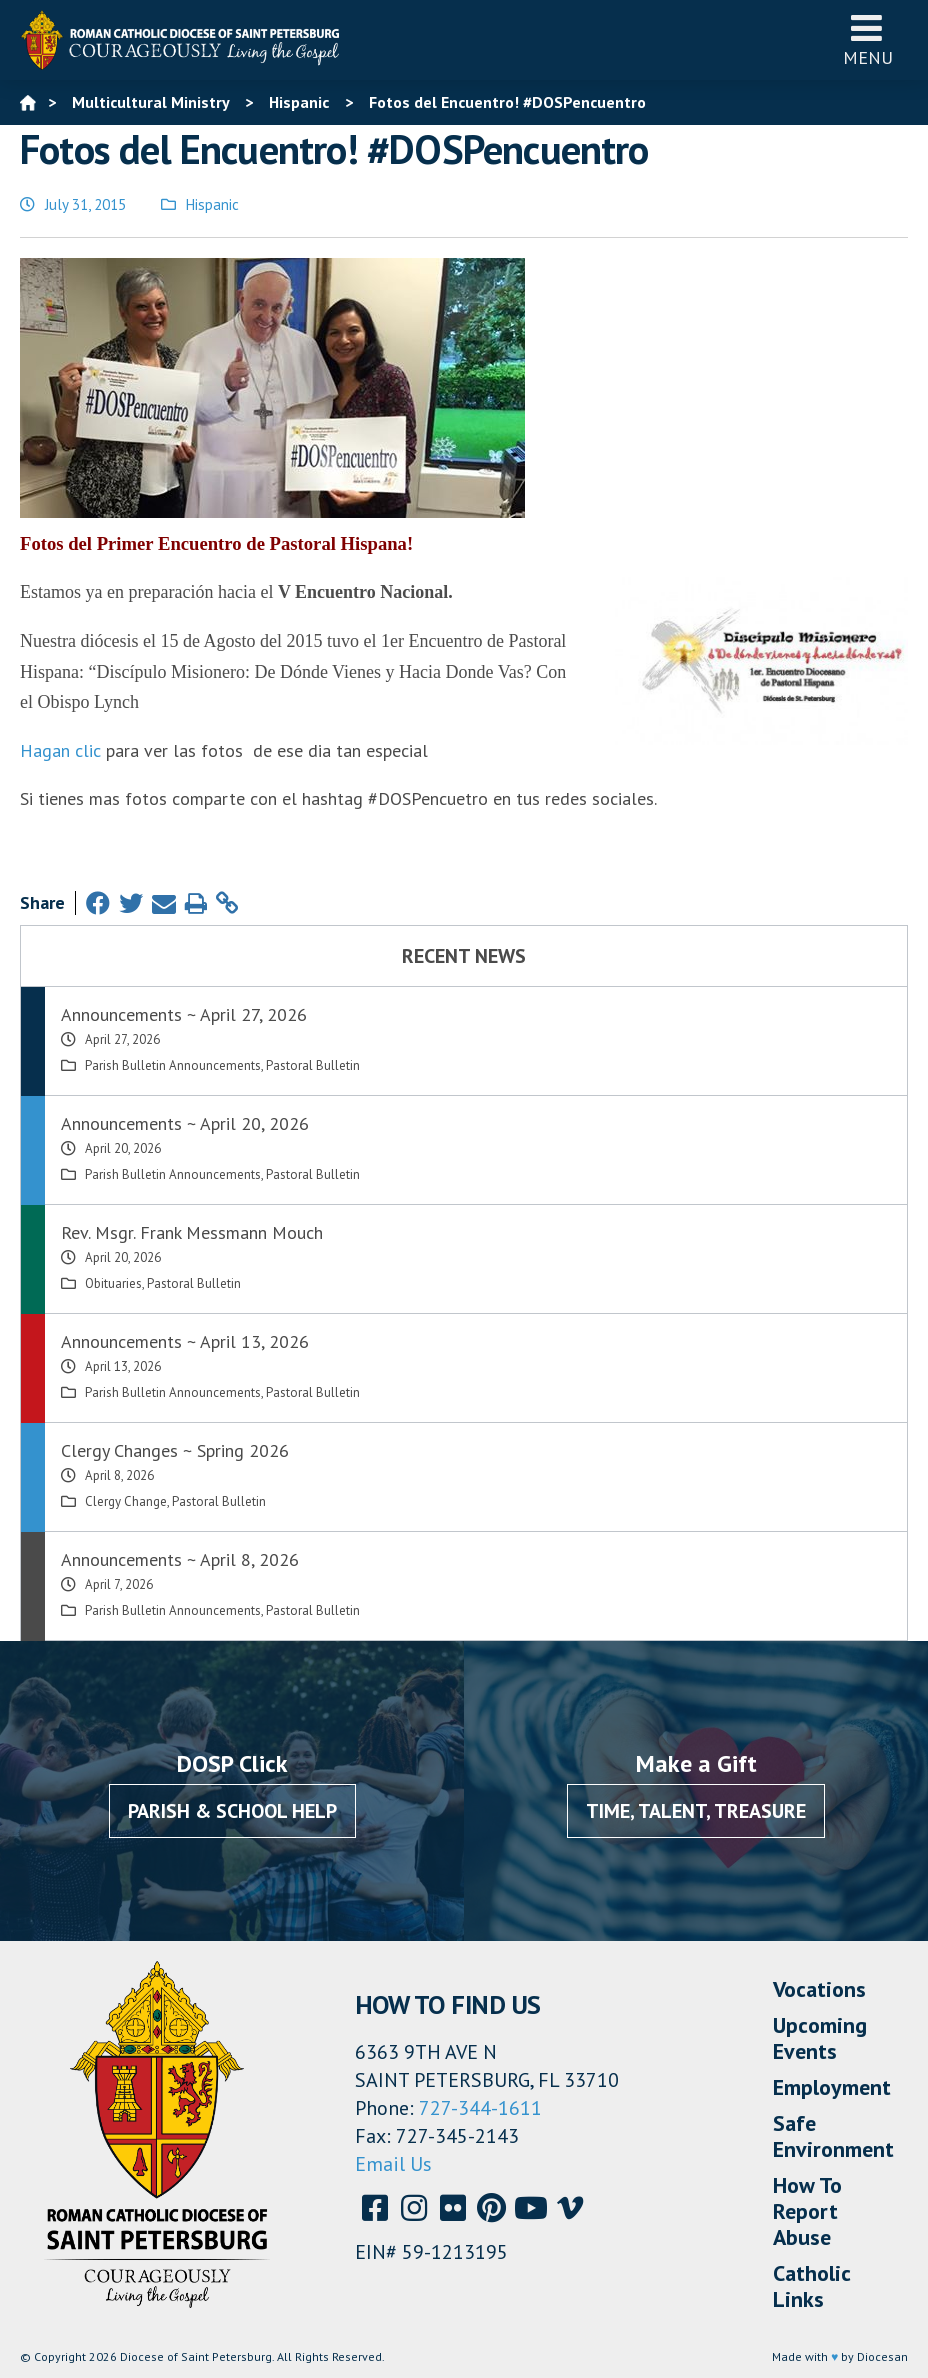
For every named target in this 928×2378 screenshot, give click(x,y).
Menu (868, 39)
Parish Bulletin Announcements (173, 1065)
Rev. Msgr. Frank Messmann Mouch (192, 1232)
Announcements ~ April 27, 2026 (184, 1014)
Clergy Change (126, 1501)
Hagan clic (60, 750)
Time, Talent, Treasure (696, 1811)
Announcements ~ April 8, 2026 (180, 1559)
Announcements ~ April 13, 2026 (185, 1341)
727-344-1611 (480, 2108)
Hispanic (212, 204)
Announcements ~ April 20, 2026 (185, 1123)
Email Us (393, 2164)
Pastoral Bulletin (313, 1065)
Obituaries (113, 1283)
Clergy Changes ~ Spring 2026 (175, 1450)
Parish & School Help (232, 1811)
